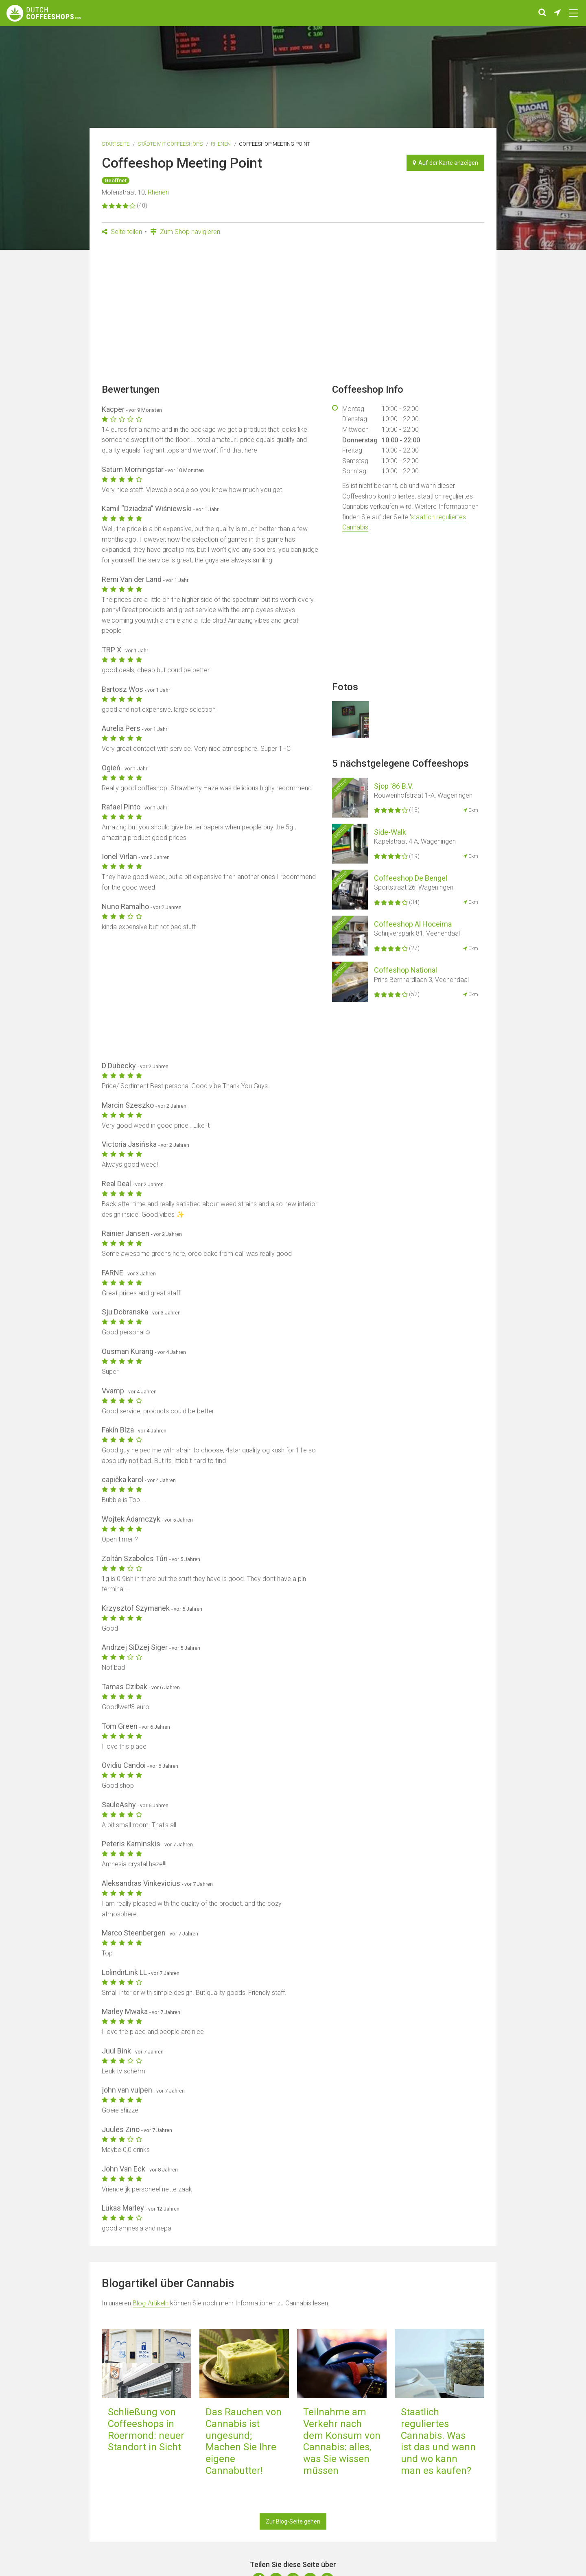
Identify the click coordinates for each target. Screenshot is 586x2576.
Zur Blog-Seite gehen (293, 2521)
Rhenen (221, 144)
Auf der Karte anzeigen (445, 163)
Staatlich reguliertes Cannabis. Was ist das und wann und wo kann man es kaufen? (438, 2441)
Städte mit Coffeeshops (170, 144)
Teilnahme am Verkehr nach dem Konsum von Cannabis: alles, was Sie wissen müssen (341, 2441)
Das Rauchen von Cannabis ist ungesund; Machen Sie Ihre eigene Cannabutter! (244, 2441)
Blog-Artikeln (151, 2303)
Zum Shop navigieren (185, 232)
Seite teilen (122, 232)
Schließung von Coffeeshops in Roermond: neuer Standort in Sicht (146, 2429)
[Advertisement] (293, 313)
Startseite (115, 144)
